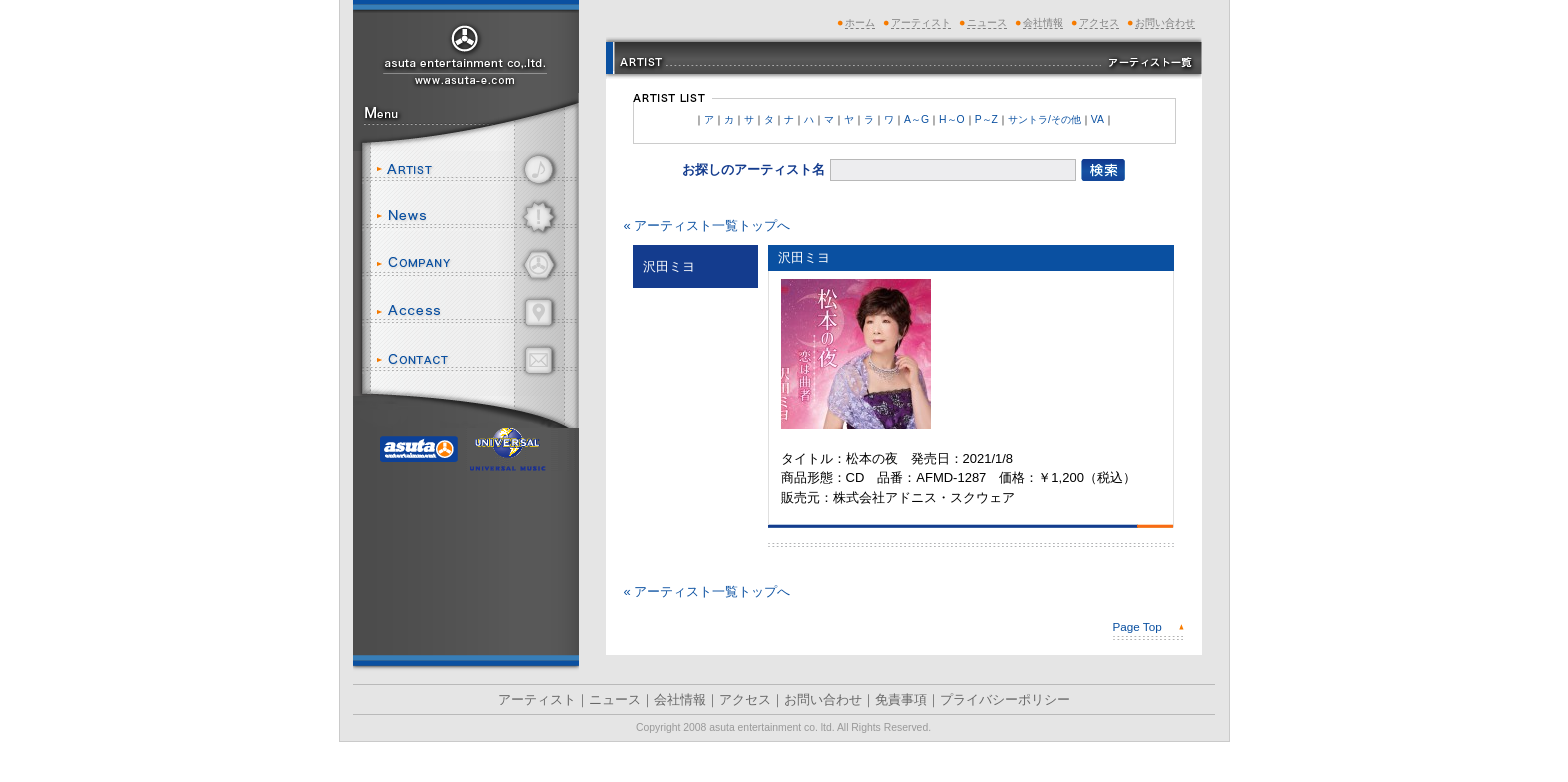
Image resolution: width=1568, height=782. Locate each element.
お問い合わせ (474, 360)
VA (1097, 119)
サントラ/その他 (1044, 119)
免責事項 (901, 699)
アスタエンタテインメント (466, 53)
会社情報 (474, 265)
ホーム (860, 22)
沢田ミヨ (804, 257)
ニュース (474, 217)
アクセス (474, 312)
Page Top (1137, 626)
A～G (916, 119)
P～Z (986, 119)
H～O (952, 119)
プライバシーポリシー (1005, 699)
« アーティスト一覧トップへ (707, 225)
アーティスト (474, 169)
